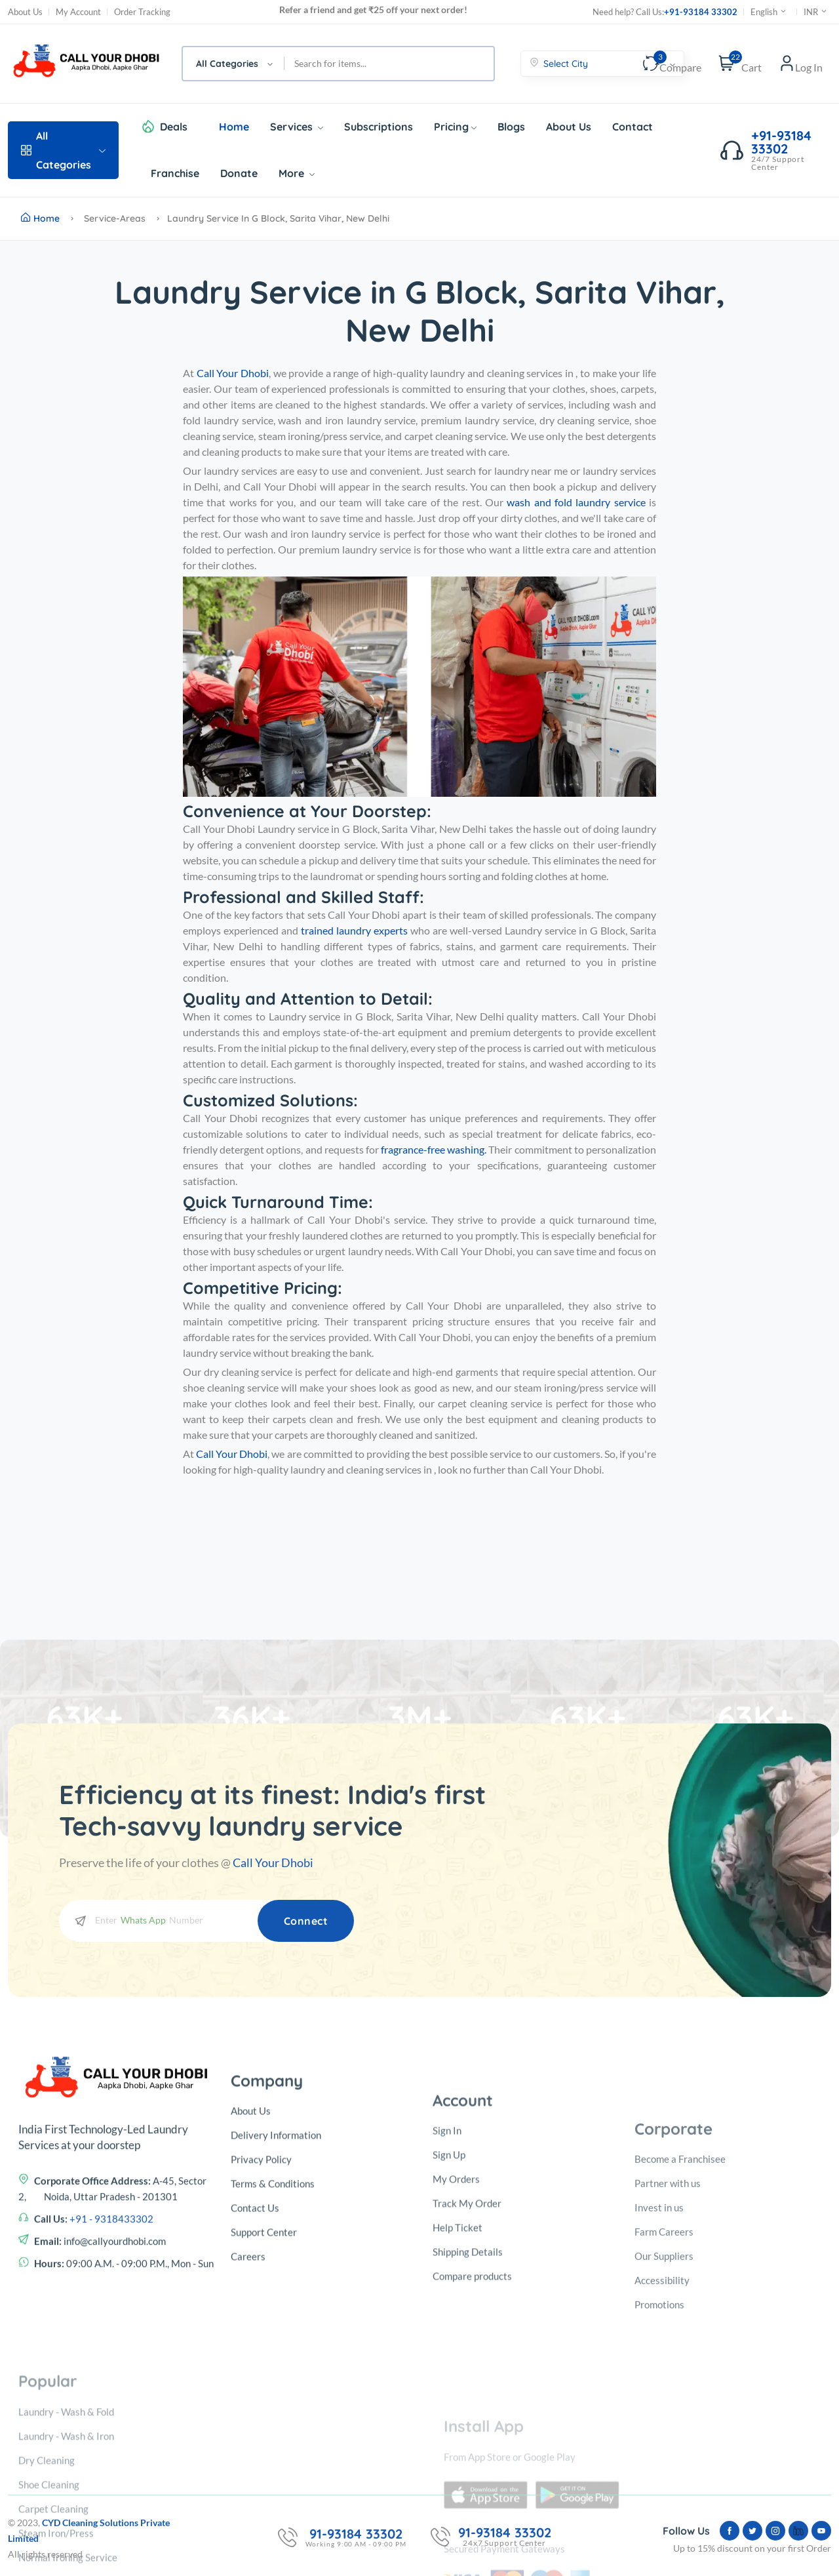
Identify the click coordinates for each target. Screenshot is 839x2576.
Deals (173, 126)
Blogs (511, 126)
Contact (632, 126)
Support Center (264, 2423)
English (769, 11)
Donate (239, 173)
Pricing (455, 126)
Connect (306, 1920)
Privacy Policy (261, 2350)
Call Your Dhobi (273, 1862)
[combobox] (233, 63)
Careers (248, 2447)
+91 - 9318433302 (111, 2393)
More (297, 173)
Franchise (175, 173)
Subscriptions (378, 126)
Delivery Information (276, 2326)
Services (296, 126)
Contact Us (255, 2399)
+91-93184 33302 (700, 12)
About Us (25, 12)
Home (234, 126)
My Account (78, 12)
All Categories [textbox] (227, 64)
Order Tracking (142, 12)
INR (816, 11)
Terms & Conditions (273, 2375)
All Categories (63, 150)
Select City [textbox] (565, 64)
